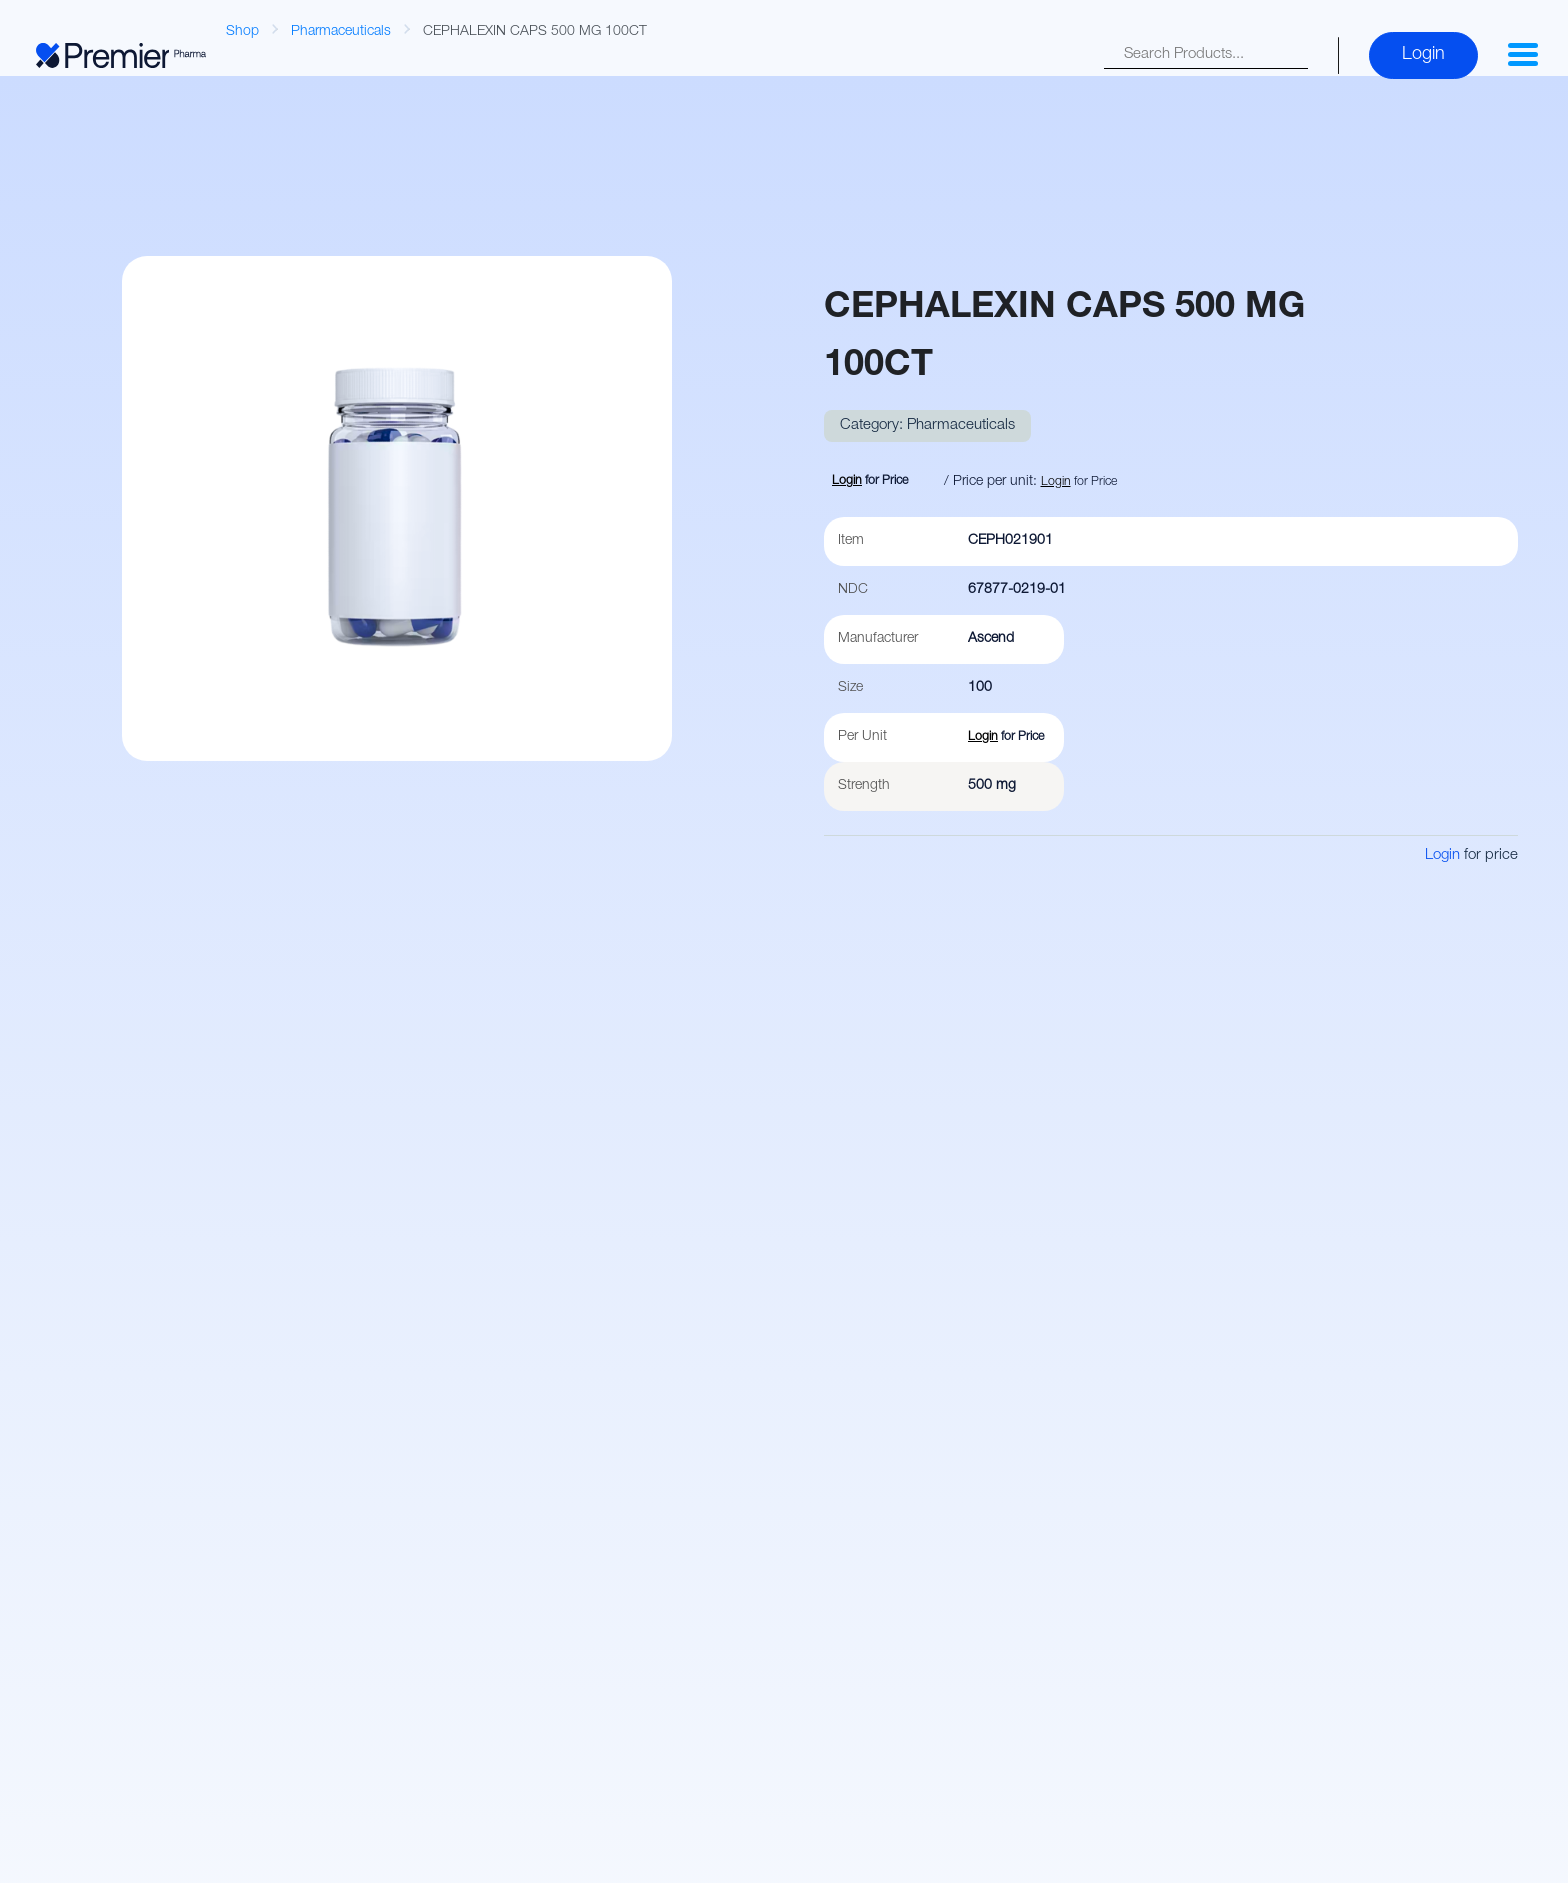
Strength (864, 786)
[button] (1523, 55)
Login (1423, 55)
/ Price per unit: (990, 482)
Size (850, 688)
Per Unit (862, 737)
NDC (853, 590)
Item (851, 541)
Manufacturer (878, 639)
